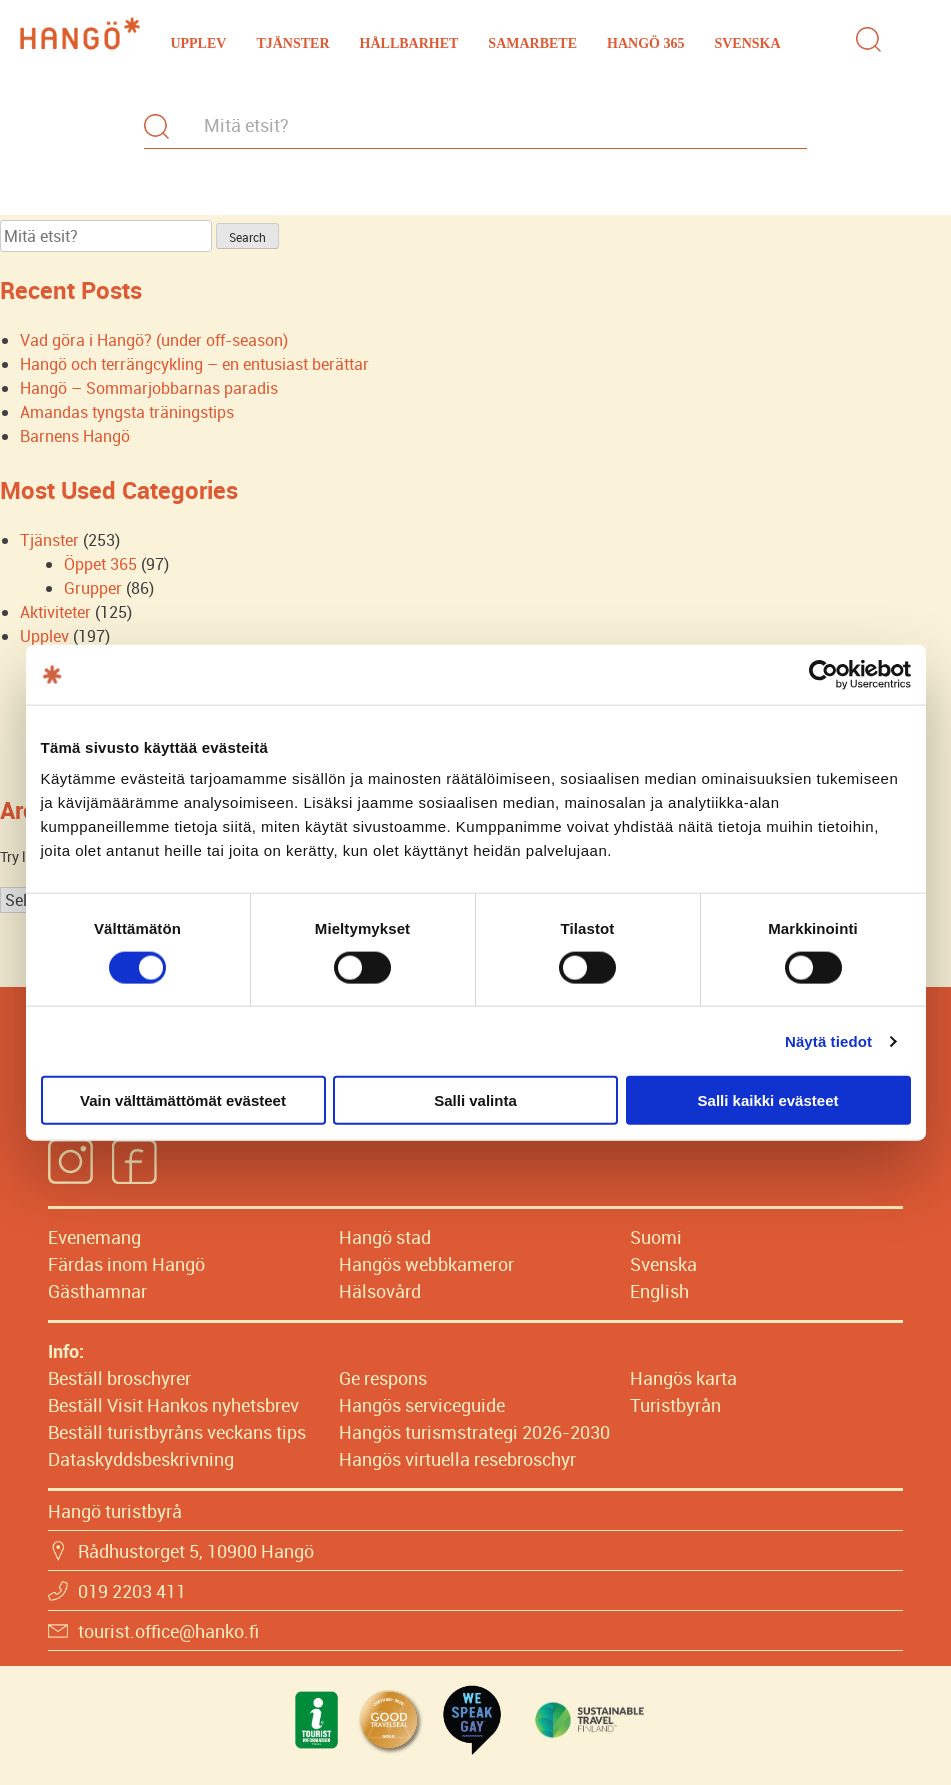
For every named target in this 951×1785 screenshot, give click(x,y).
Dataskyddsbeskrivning (141, 1459)
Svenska (747, 43)
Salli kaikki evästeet (768, 1100)
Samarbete (532, 43)
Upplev (198, 43)
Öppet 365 (100, 564)
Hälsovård (380, 1291)
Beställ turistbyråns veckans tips (177, 1432)
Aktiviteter (55, 612)
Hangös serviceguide (422, 1405)
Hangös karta (683, 1378)
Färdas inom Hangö (126, 1264)
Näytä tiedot (828, 1040)
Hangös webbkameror (426, 1264)
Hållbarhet (409, 43)
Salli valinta (475, 1100)
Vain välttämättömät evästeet (183, 1100)
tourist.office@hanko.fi (168, 1631)
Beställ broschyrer (119, 1378)
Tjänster (292, 43)
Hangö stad (385, 1237)
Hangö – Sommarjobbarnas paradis (149, 388)
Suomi (656, 1237)
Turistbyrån (675, 1405)
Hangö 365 (645, 43)
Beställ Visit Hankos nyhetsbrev (173, 1405)
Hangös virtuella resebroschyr (457, 1459)
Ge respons (383, 1378)
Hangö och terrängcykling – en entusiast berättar (194, 364)
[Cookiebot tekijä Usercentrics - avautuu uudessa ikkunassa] (823, 674)
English (659, 1291)
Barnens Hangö (75, 436)
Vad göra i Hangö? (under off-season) (154, 340)
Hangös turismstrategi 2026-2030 (474, 1432)
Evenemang (94, 1237)
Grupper (93, 588)
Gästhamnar (97, 1291)
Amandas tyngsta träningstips (127, 412)
